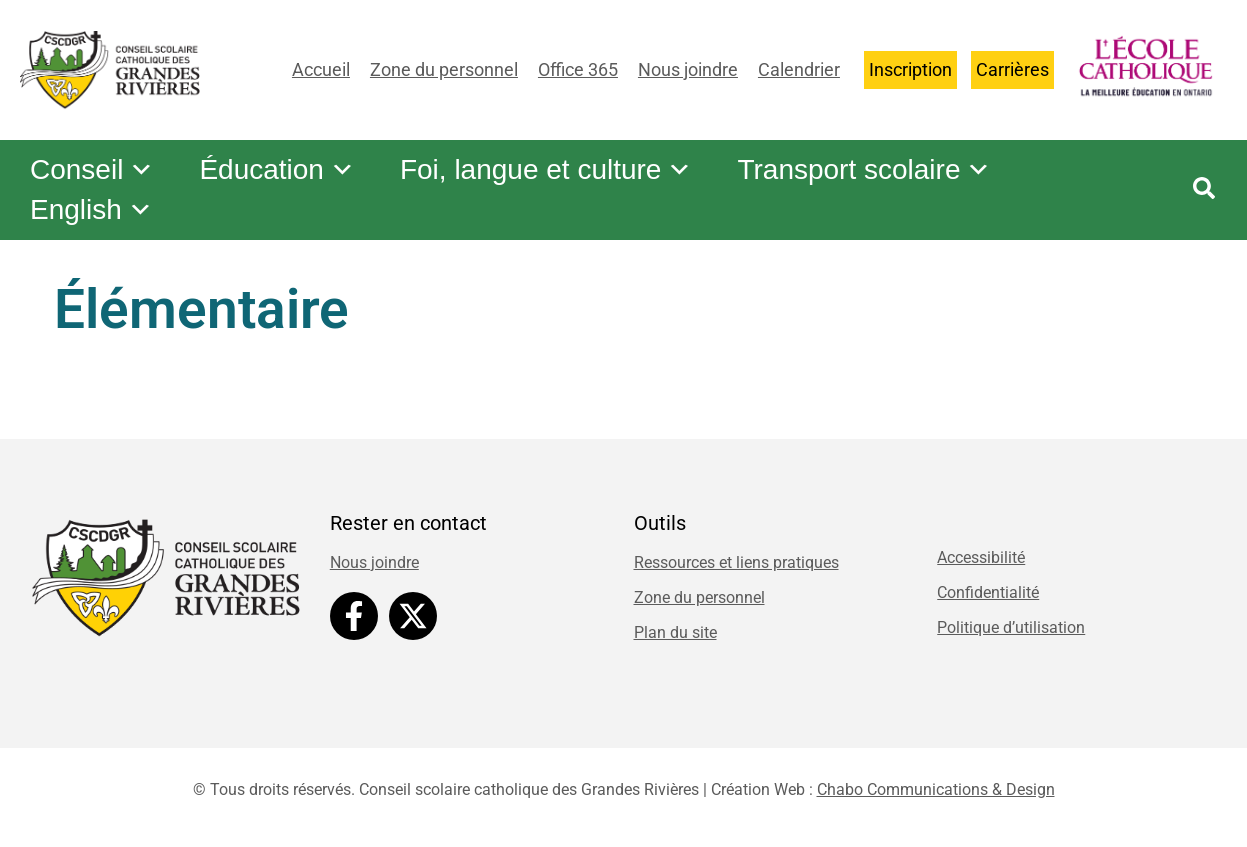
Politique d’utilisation (1011, 627)
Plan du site (675, 632)
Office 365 (578, 69)
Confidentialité (988, 592)
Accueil (321, 69)
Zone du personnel (444, 69)
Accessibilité (981, 557)
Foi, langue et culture (554, 170)
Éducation (281, 170)
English (93, 210)
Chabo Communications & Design (936, 789)
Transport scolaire (874, 170)
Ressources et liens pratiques (736, 562)
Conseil (93, 170)
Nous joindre (688, 69)
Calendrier (799, 69)
